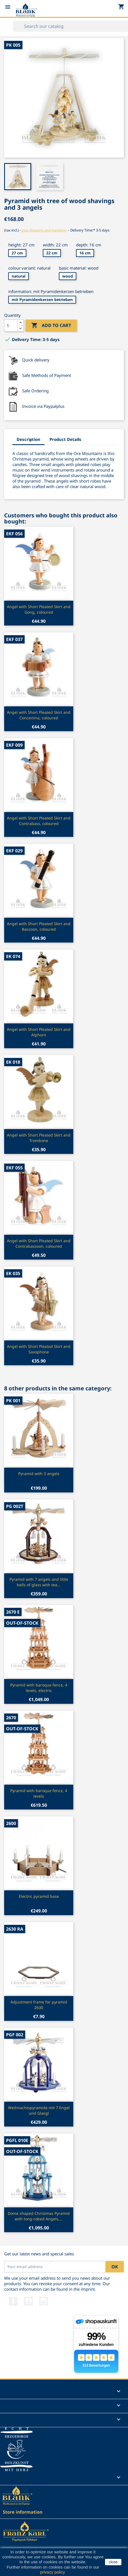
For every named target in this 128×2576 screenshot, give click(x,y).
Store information (22, 2512)
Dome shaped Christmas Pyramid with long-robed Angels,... (39, 2216)
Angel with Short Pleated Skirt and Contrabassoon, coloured (38, 1243)
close (113, 2562)
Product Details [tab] (65, 439)
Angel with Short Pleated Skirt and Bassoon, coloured (38, 926)
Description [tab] (28, 439)
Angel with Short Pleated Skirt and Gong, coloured (38, 609)
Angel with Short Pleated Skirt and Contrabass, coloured (38, 820)
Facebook (13, 2301)
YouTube (28, 2301)
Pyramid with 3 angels (38, 1473)
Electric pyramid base (39, 1896)
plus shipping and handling (44, 230)
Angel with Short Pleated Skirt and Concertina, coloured (38, 715)
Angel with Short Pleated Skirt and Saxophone (38, 1349)
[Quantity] (10, 326)
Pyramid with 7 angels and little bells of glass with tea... (38, 1582)
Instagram (43, 2301)
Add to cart (51, 325)
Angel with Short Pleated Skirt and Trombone (38, 1137)
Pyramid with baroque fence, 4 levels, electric (38, 1687)
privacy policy (52, 2572)
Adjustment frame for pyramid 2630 (39, 2004)
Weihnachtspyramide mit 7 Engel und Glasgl (39, 2110)
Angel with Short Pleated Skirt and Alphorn (38, 1032)
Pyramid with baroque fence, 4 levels (38, 1793)
